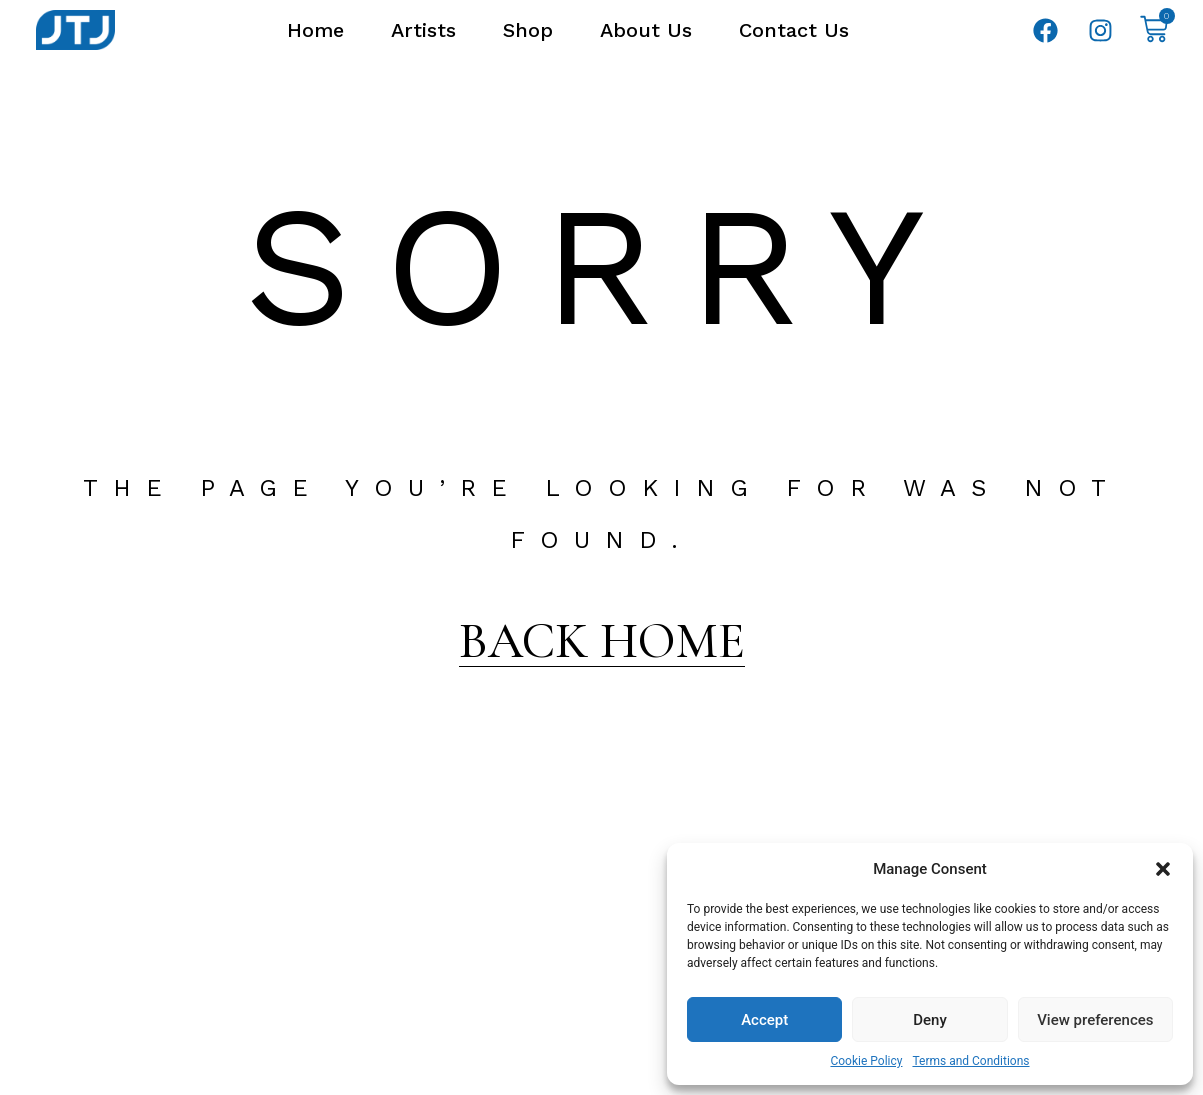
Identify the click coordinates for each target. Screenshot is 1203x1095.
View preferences (1095, 1020)
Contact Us (794, 30)
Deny (930, 1020)
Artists (423, 30)
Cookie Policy (866, 1061)
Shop (528, 30)
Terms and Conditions (970, 1061)
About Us (646, 30)
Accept (764, 1020)
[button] (1163, 869)
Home (315, 30)
